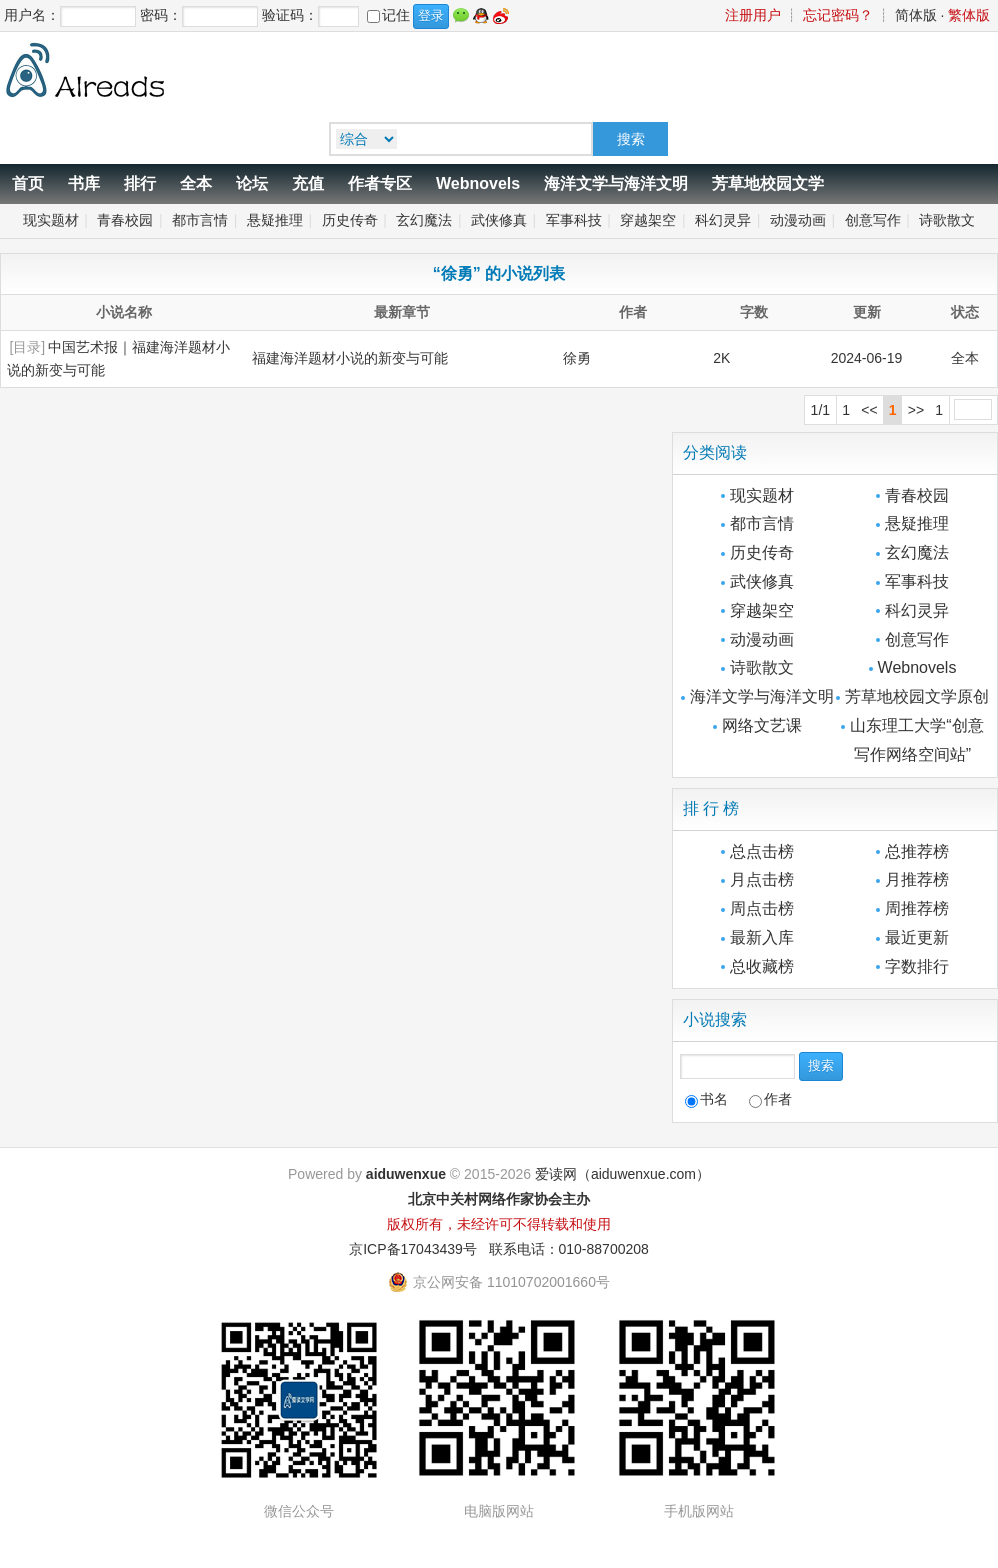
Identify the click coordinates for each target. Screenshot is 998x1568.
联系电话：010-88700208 (569, 1249)
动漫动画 (798, 220)
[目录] (27, 347)
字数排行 (917, 966)
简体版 (916, 15)
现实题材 (51, 220)
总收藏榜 (762, 966)
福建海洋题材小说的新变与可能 (350, 358)
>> (916, 410)
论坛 (252, 183)
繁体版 (969, 15)
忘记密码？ (838, 15)
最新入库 (762, 937)
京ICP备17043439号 (413, 1249)
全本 (196, 183)
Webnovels (478, 183)
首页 (28, 183)
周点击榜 (762, 908)
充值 (308, 183)
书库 (84, 183)
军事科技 (574, 220)
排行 (140, 183)
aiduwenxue (406, 1174)
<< (869, 410)
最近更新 (917, 937)
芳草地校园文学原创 (917, 696)
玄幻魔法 (424, 220)
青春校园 (125, 220)
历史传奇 (350, 220)
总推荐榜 (917, 851)
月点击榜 (762, 879)
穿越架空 (648, 220)
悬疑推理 (275, 220)
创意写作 (873, 220)
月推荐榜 (917, 879)
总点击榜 (762, 851)
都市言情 (200, 220)
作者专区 (380, 183)
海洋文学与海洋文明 (616, 183)
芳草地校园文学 (768, 183)
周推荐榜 (917, 908)
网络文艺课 (762, 725)
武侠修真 (499, 220)
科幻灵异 (723, 220)
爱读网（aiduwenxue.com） (622, 1174)
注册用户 (753, 15)
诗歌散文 (947, 220)
